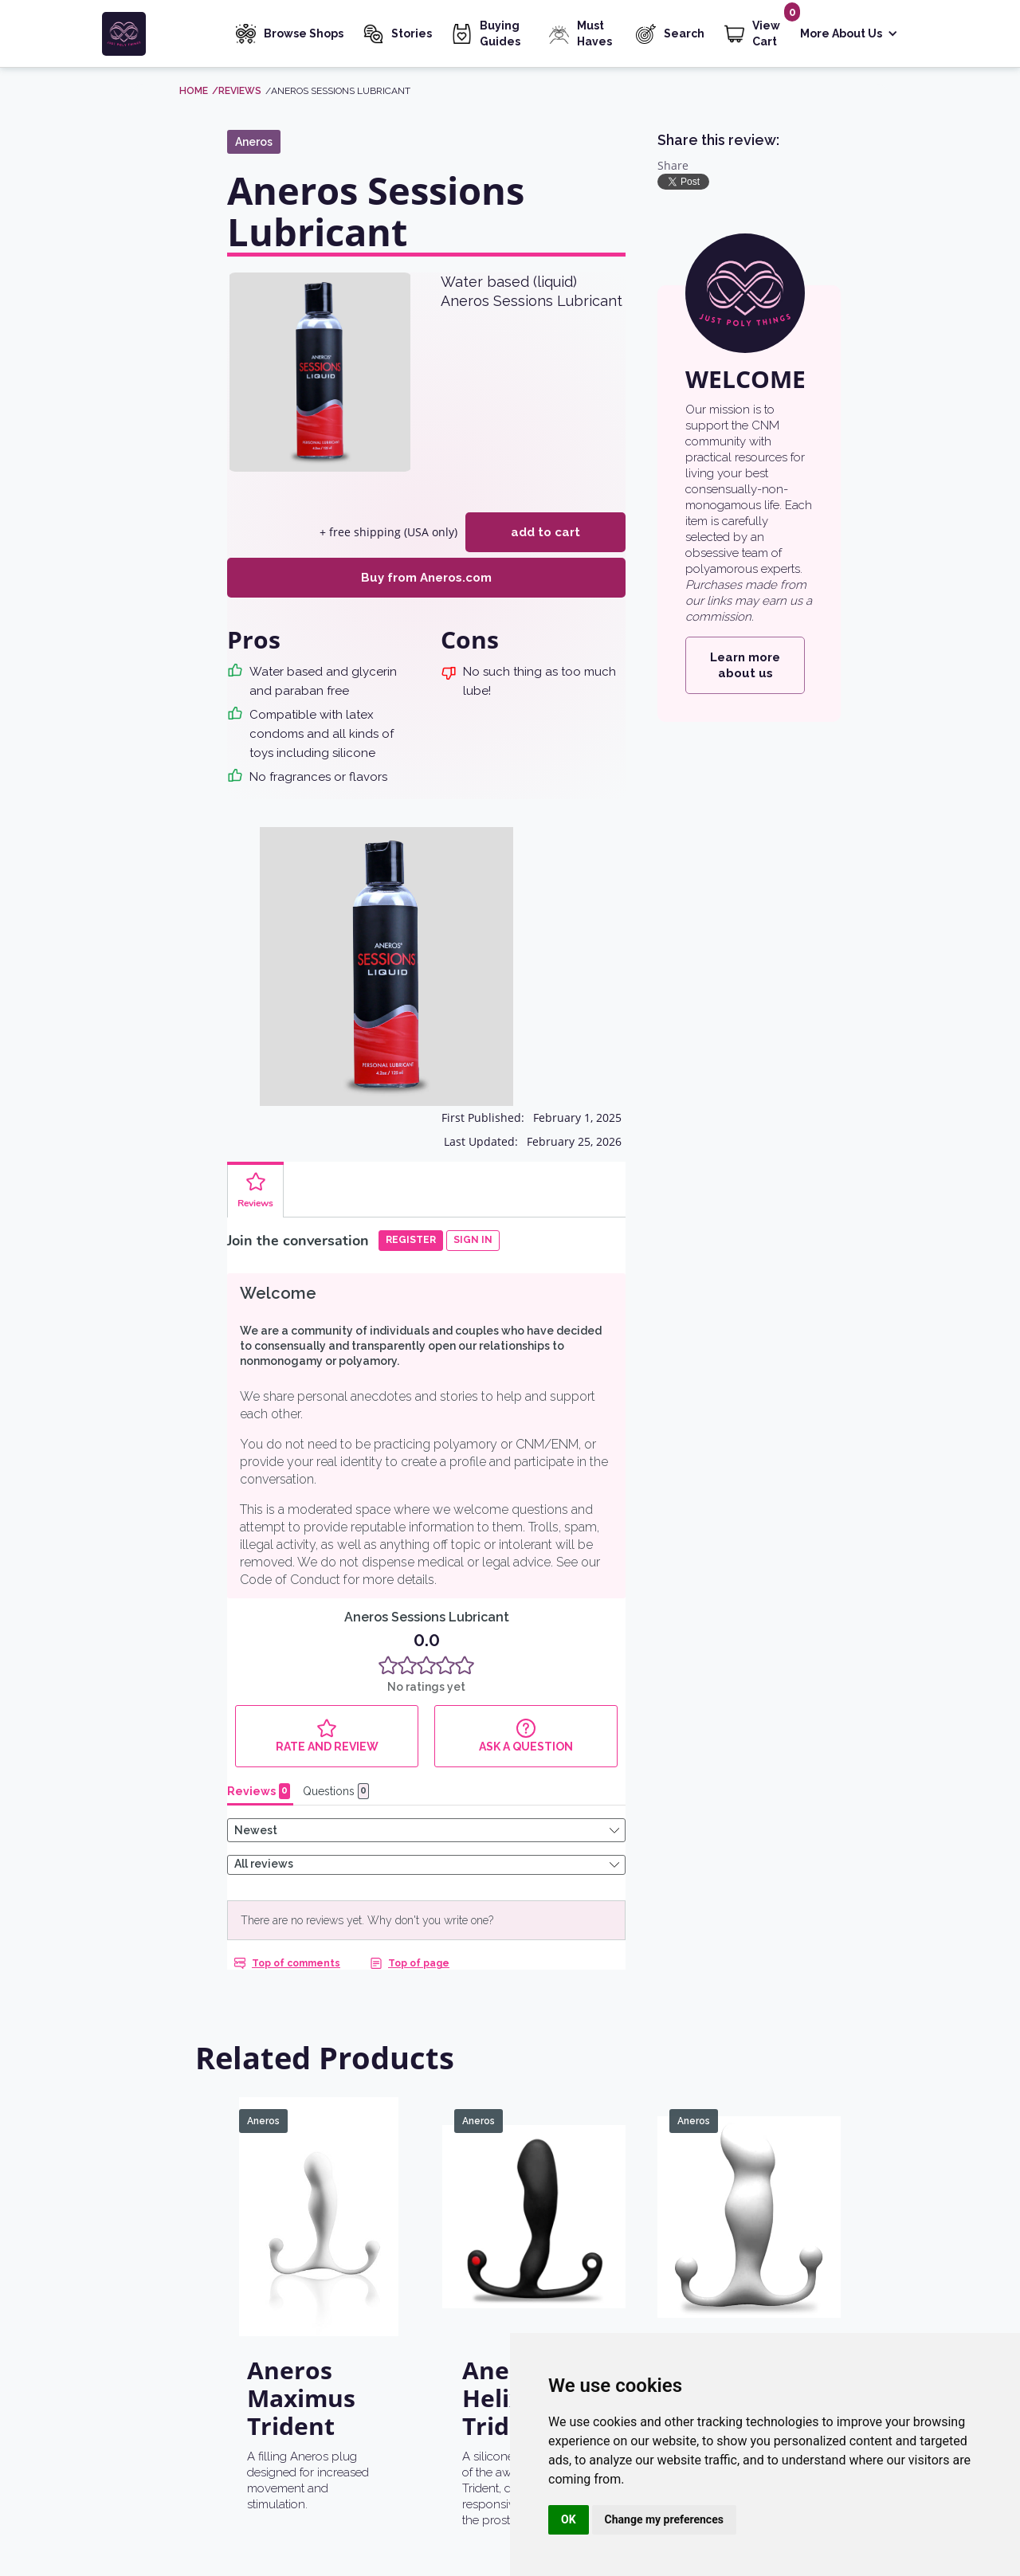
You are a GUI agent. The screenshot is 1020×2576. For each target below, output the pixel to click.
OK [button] (568, 2519)
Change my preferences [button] (664, 2519)
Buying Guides (500, 33)
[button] (849, 34)
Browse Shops (303, 33)
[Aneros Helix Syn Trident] (534, 2133)
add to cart (545, 532)
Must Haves (594, 33)
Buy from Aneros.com (426, 577)
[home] (157, 34)
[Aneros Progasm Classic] (749, 2133)
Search (684, 33)
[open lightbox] (320, 372)
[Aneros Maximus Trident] (318, 2133)
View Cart (766, 33)
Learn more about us (745, 665)
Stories (411, 33)
